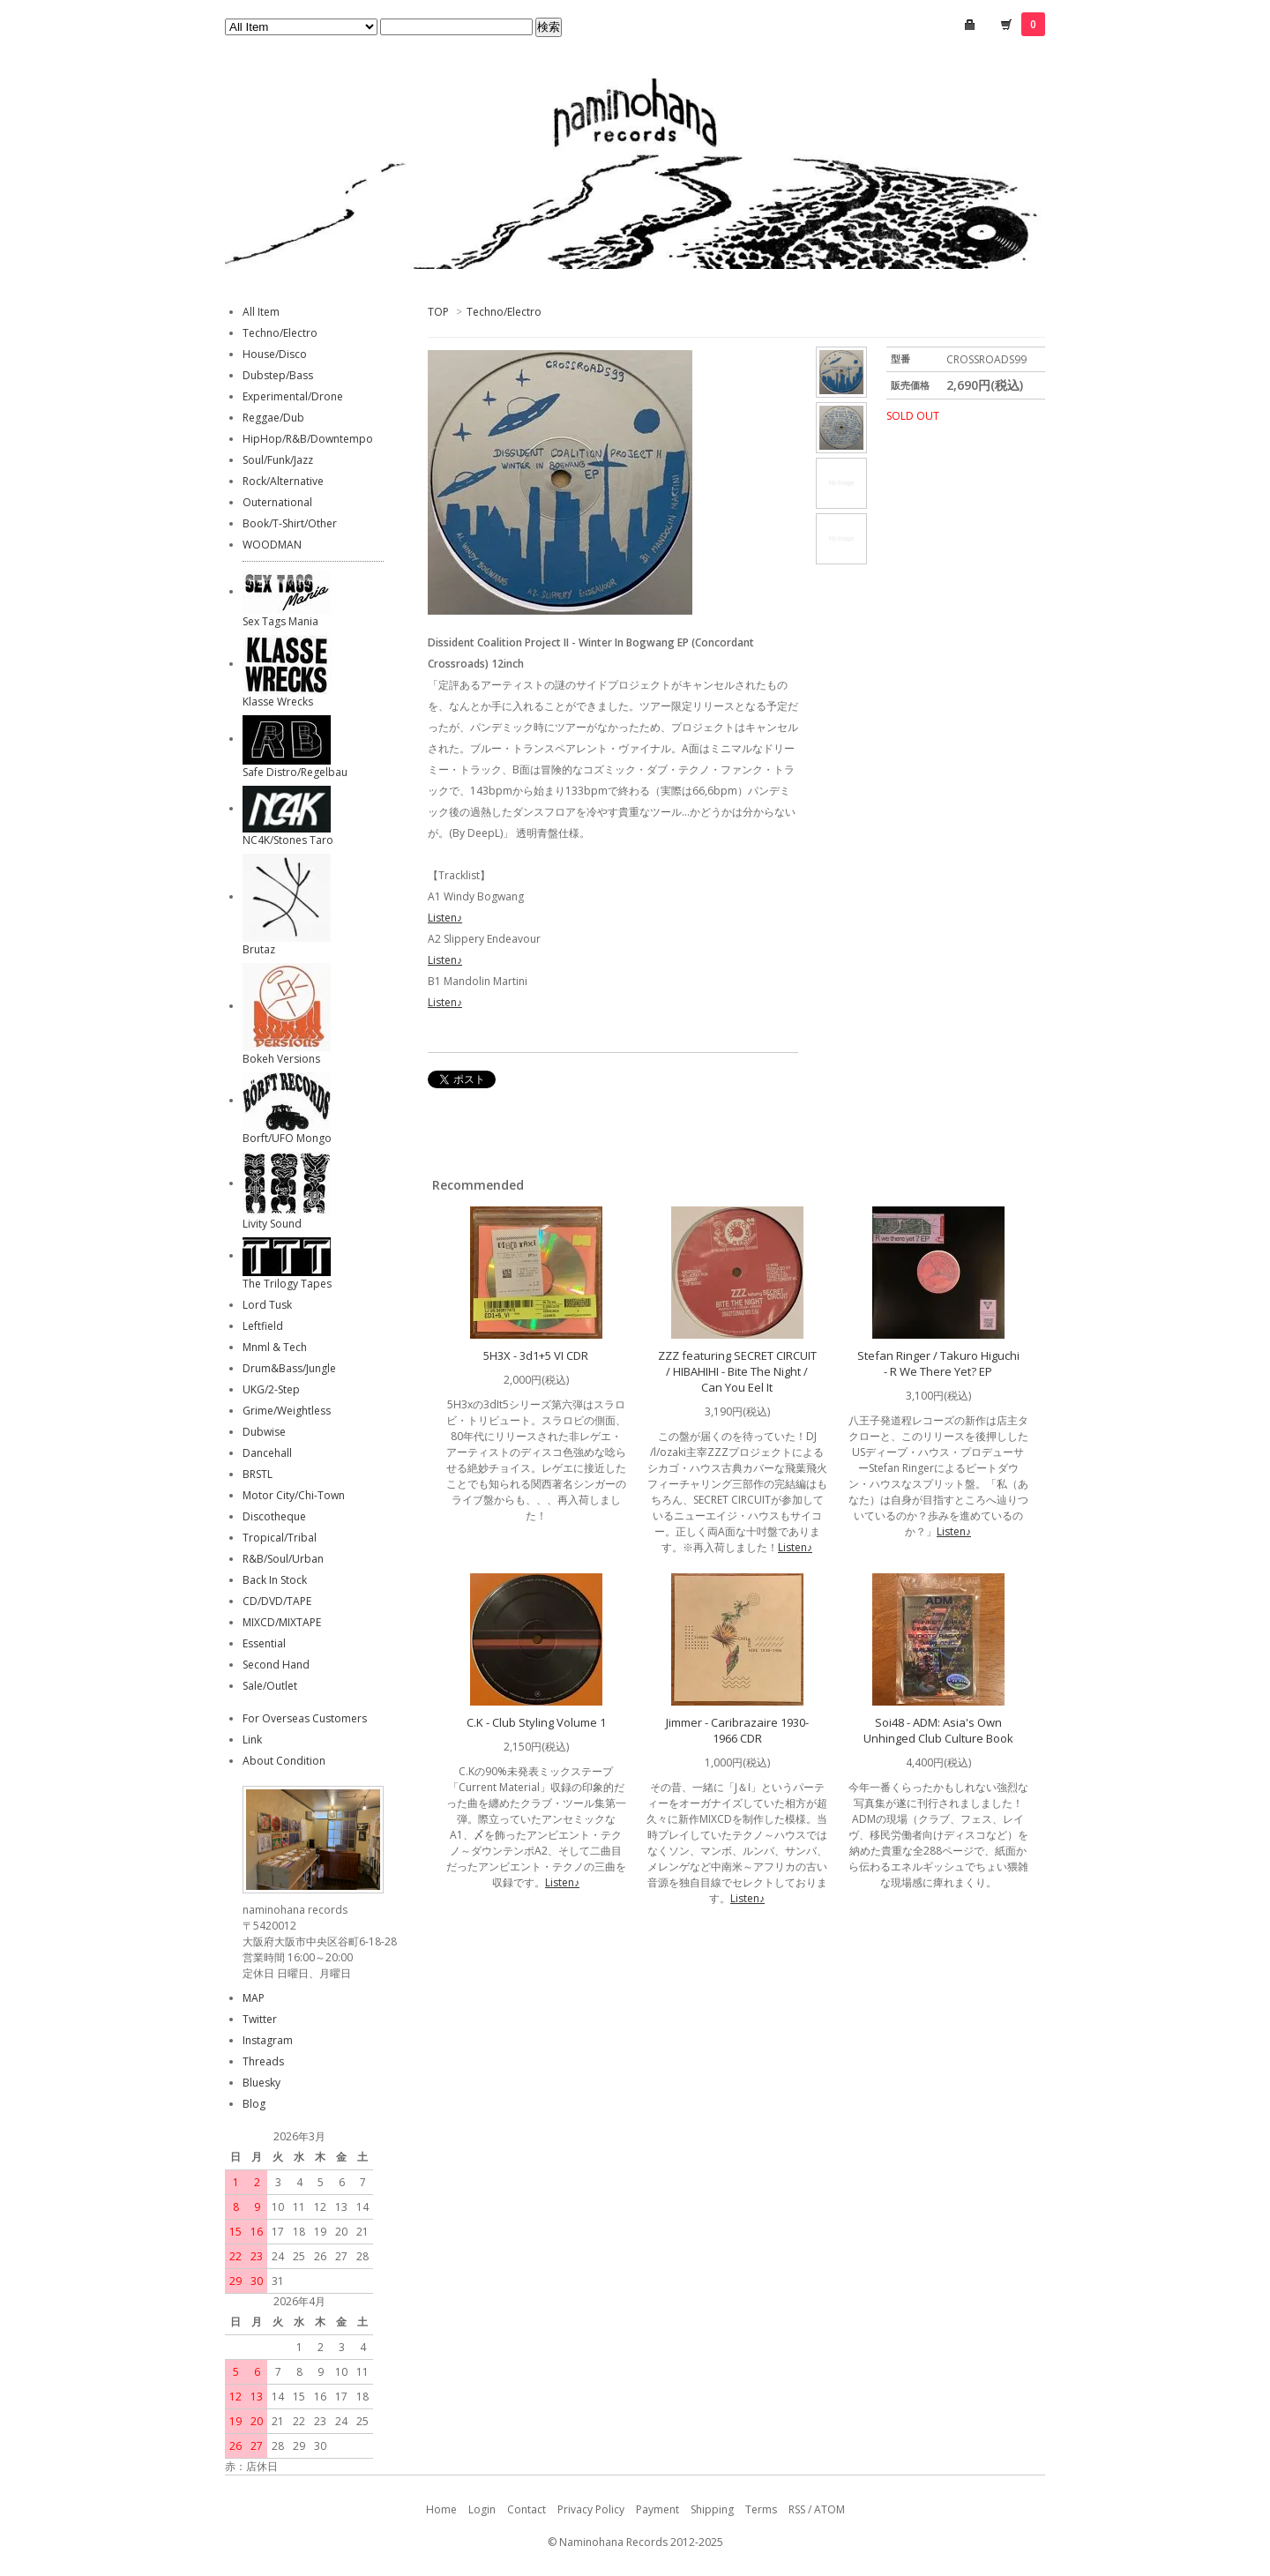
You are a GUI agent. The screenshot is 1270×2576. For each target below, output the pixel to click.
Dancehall (267, 1452)
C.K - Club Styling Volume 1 (536, 1722)
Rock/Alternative (283, 481)
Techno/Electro (504, 311)
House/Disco (275, 354)
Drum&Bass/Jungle (289, 1368)
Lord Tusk (267, 1304)
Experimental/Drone (293, 396)
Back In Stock (275, 1579)
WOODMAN (272, 544)
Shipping (712, 2509)
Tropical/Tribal (280, 1537)
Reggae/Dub (273, 417)
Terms (761, 2509)
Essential (264, 1643)
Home (441, 2509)
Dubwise (264, 1431)
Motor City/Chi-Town (294, 1495)
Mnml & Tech (275, 1347)
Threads (263, 2061)
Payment (657, 2509)
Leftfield (263, 1325)
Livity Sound (272, 1223)
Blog (254, 2103)
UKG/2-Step (271, 1389)
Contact (526, 2509)
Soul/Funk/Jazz (278, 459)
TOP (438, 311)
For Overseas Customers (305, 1718)
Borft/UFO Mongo (287, 1138)
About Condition (284, 1760)
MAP (254, 1997)
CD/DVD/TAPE (277, 1601)
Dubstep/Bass (278, 375)
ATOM (829, 2509)
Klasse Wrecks (278, 701)
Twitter (260, 2019)
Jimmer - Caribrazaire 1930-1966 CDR (737, 1730)
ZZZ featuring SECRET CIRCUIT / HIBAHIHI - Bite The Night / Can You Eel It (737, 1371)
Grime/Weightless (287, 1410)
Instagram (268, 2040)
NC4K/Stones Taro (288, 840)
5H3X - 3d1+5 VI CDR (535, 1355)
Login (482, 2509)
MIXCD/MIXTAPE (282, 1622)
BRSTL (258, 1474)
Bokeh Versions (281, 1058)
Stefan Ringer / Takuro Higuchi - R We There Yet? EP (938, 1363)
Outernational (277, 502)
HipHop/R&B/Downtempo (308, 438)
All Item (261, 311)
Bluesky (261, 2082)
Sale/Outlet (270, 1685)
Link (252, 1739)
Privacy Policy (590, 2509)
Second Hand (276, 1664)
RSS (796, 2509)
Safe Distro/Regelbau (295, 772)
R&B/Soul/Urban (283, 1558)
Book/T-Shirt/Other (290, 523)
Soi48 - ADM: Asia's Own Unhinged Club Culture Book (938, 1730)
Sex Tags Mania (280, 621)
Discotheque (274, 1516)
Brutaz (259, 949)
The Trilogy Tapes (287, 1283)
